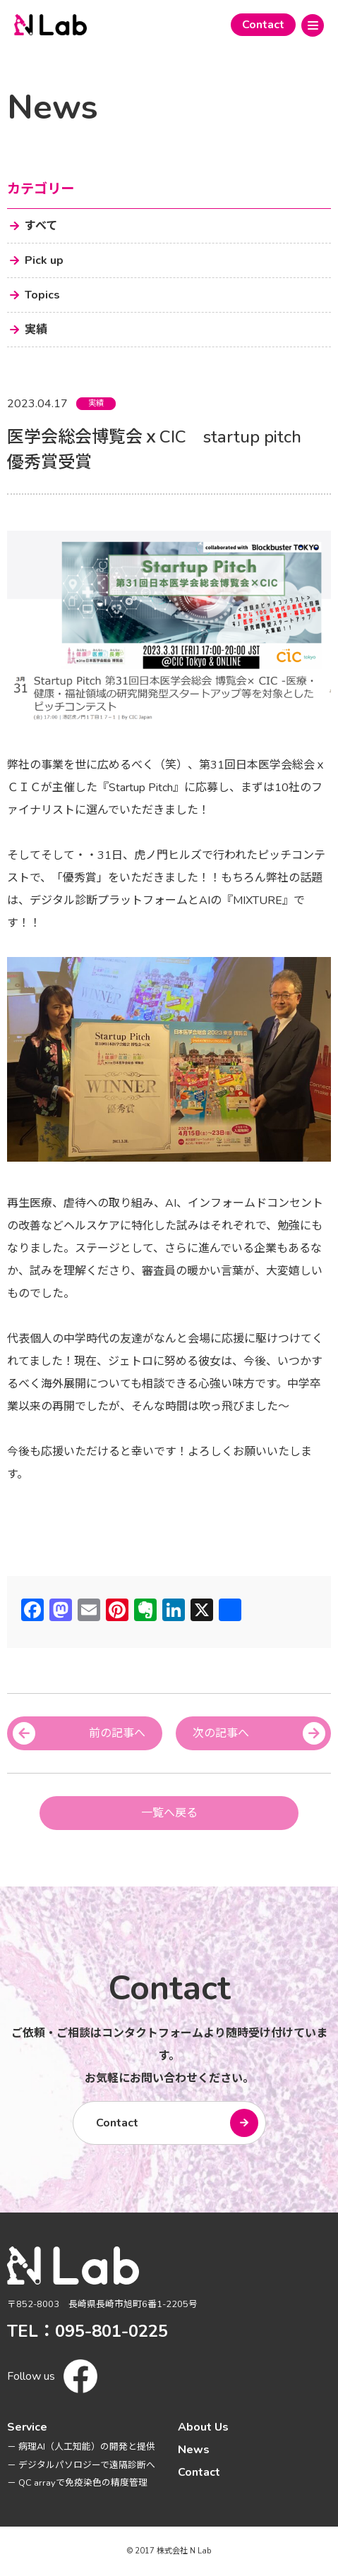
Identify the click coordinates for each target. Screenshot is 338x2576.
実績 (96, 403)
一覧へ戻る (169, 1813)
